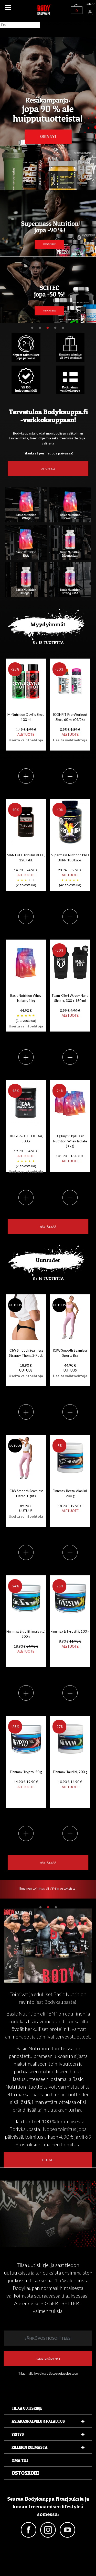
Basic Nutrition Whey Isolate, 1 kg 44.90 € (26, 1010)
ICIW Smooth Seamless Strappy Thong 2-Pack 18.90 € (25, 1363)
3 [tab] (47, 328)
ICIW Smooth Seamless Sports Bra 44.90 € (70, 1363)
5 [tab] (63, 328)
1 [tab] (32, 328)
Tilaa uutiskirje (27, 2408)
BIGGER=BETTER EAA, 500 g (26, 1154)
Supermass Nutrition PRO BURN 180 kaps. (70, 870)
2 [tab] (39, 328)
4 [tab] (55, 328)
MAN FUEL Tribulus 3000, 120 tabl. (26, 870)
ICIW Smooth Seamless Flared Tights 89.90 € (25, 1503)
